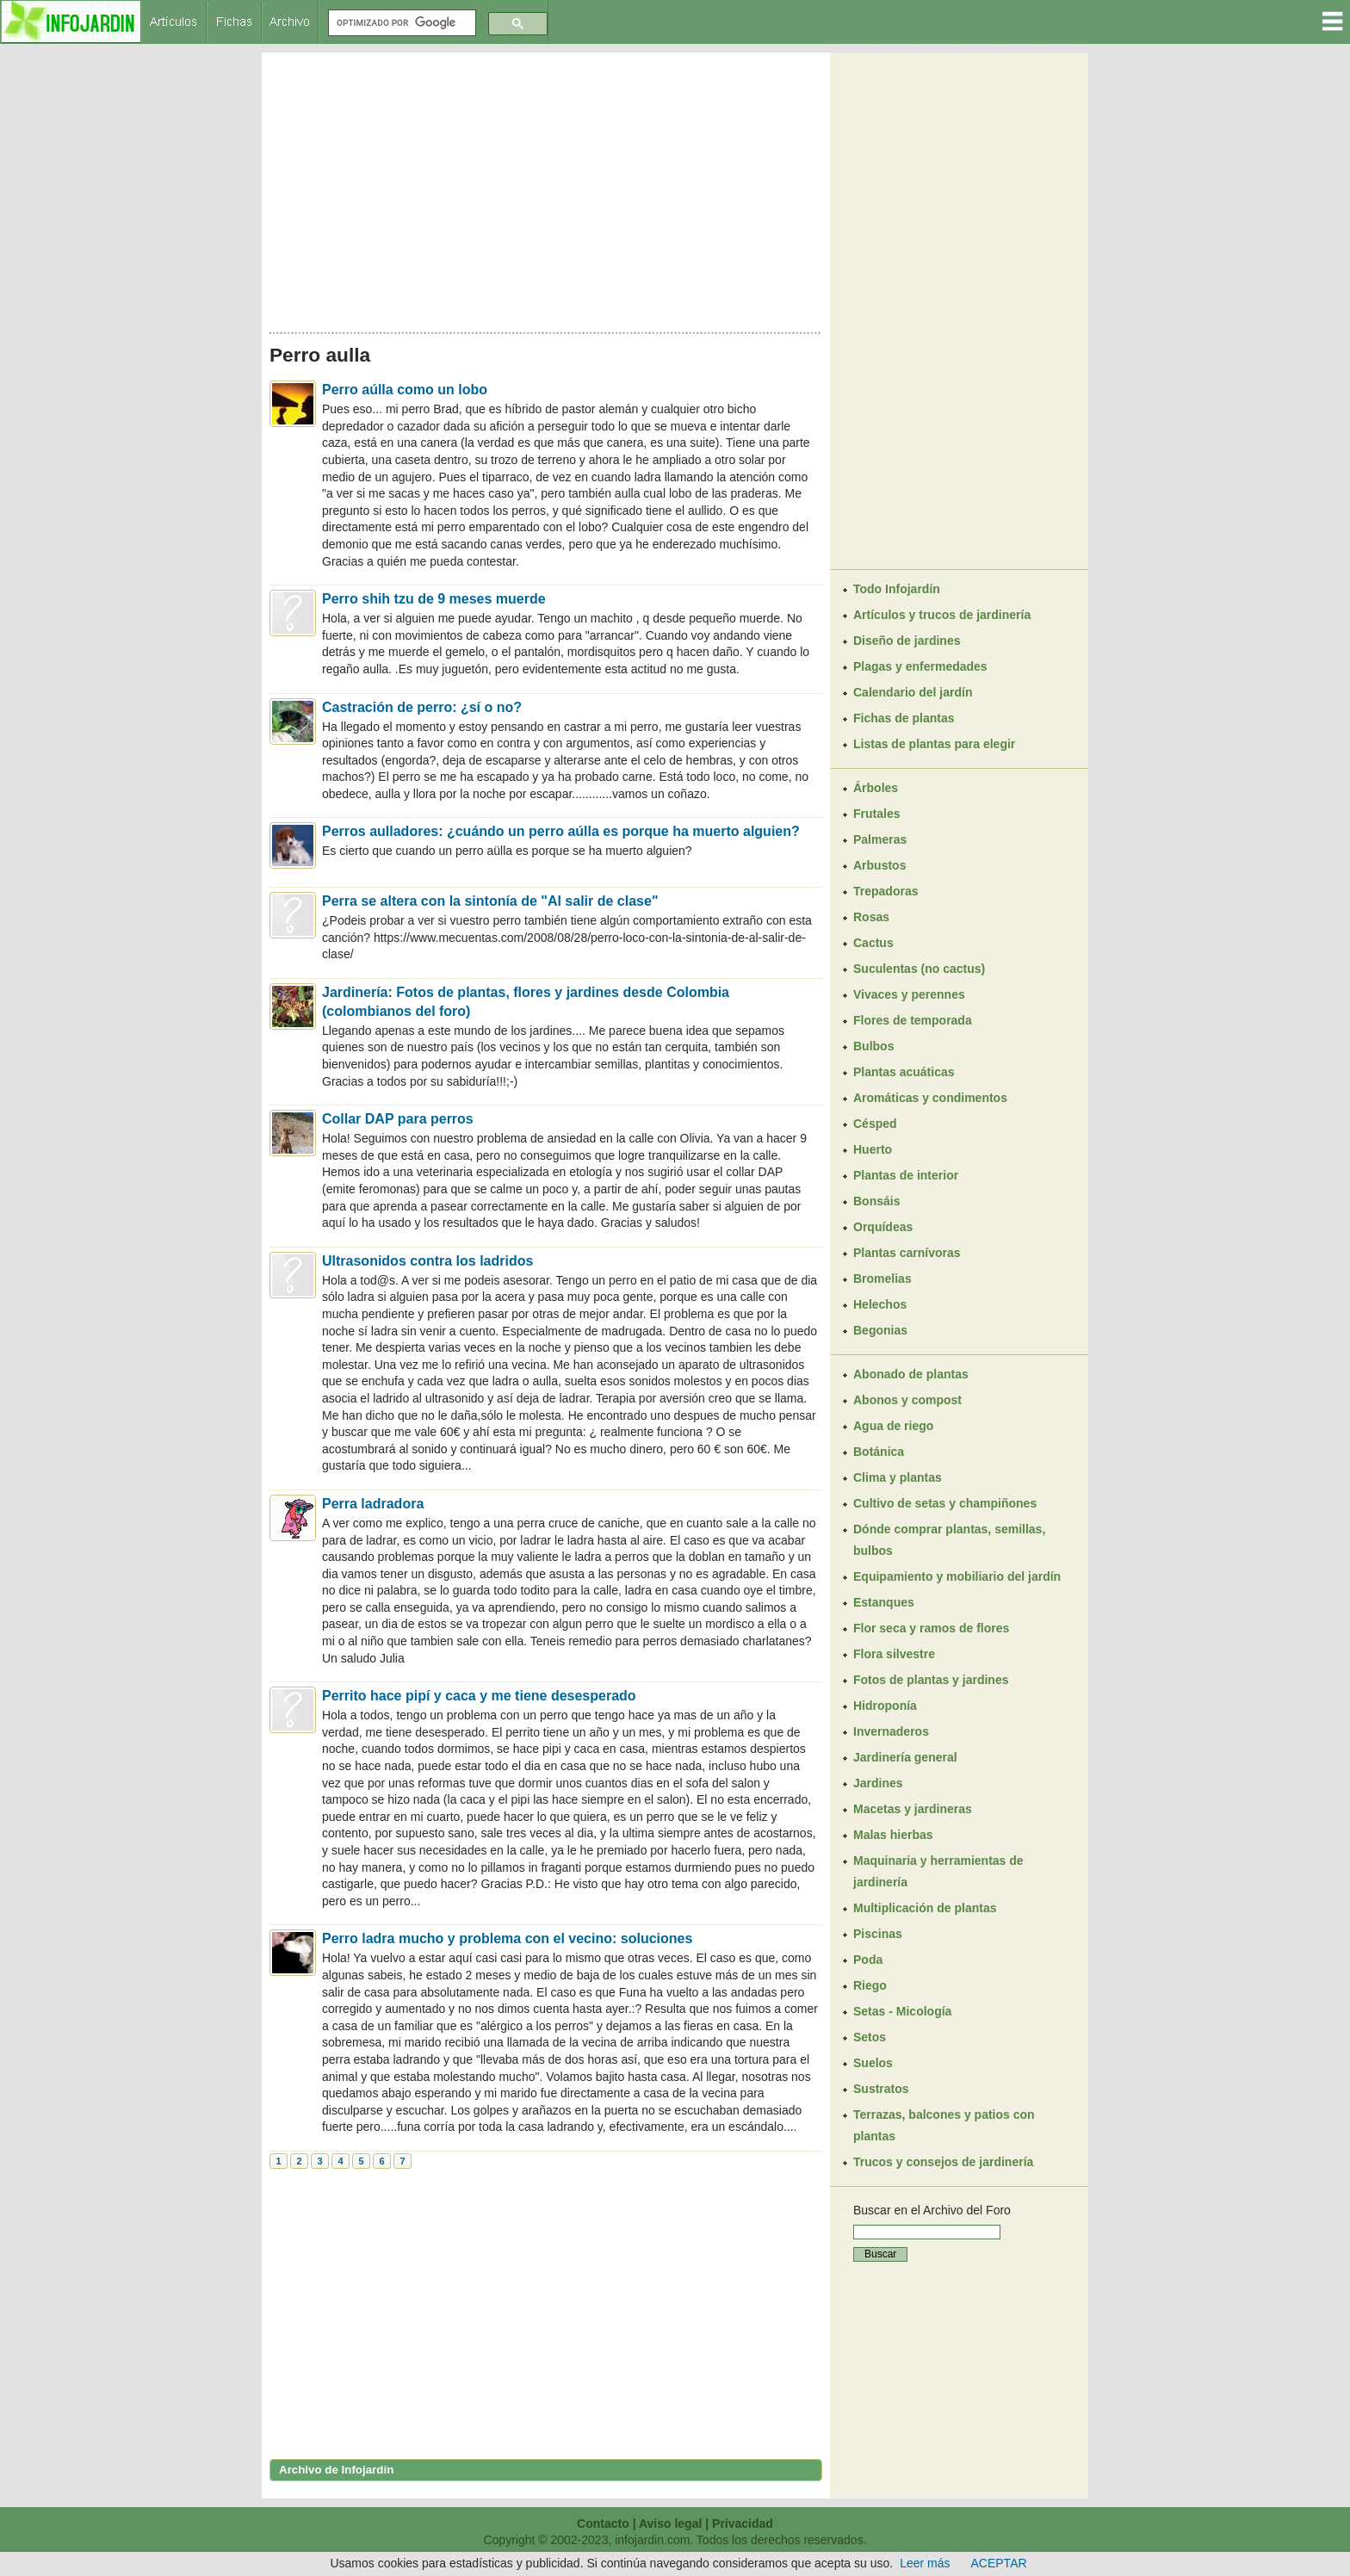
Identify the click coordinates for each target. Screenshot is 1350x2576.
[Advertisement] (545, 187)
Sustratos (881, 2089)
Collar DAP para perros (398, 1119)
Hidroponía (885, 1705)
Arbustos (879, 865)
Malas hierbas (893, 1835)
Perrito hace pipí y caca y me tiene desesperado (479, 1695)
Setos (869, 2037)
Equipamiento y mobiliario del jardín (957, 1576)
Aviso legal (670, 2523)
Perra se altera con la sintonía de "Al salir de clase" (490, 901)
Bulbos (873, 1046)
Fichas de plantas (903, 718)
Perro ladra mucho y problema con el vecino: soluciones (507, 1938)
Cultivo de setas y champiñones (945, 1503)
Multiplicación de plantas (924, 1908)
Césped (875, 1123)
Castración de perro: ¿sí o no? (422, 707)
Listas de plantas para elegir (934, 744)
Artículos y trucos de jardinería (942, 615)
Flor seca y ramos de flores (931, 1628)
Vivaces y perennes (909, 994)
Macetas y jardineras (912, 1809)
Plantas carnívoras (907, 1253)
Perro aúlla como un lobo (404, 389)
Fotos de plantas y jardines (931, 1680)
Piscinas (877, 1934)
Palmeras (880, 839)
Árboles (875, 788)
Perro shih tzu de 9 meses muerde (434, 598)
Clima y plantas (897, 1477)
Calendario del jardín (912, 692)
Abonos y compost (907, 1400)
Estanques (883, 1602)
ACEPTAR (999, 2563)
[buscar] (400, 22)
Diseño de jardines (906, 640)
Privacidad (742, 2523)
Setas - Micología (902, 2011)
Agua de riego (893, 1426)
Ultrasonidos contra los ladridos (427, 1261)
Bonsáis (876, 1201)
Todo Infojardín (896, 589)
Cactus (873, 943)
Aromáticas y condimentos (930, 1098)
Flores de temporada (912, 1020)
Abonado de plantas (911, 1374)
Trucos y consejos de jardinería (943, 2162)
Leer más (925, 2563)
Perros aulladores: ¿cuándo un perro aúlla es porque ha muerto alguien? (561, 831)
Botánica (878, 1451)
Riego (870, 1985)
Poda (867, 1959)
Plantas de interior (905, 1175)
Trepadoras (885, 891)
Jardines (878, 1783)
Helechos (880, 1304)
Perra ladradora (373, 1503)
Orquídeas (883, 1227)
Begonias (880, 1330)
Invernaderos (891, 1731)
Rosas (871, 917)
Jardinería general (905, 1757)
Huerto (872, 1149)
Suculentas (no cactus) (919, 968)
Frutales (876, 813)
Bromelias (882, 1278)
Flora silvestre (894, 1654)
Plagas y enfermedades (920, 666)
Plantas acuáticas (904, 1072)
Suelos (873, 2063)
